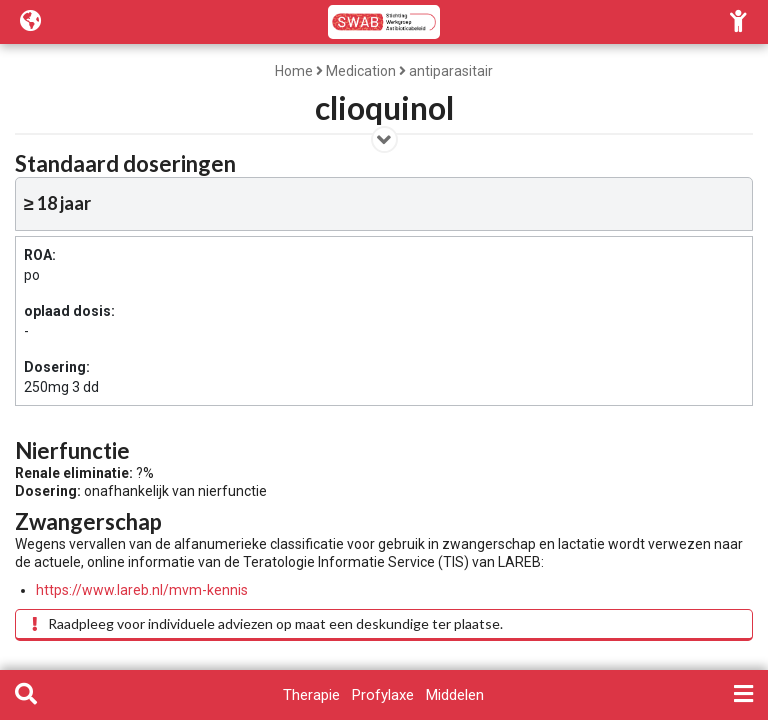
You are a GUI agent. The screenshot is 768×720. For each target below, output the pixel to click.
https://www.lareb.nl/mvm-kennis (142, 590)
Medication (361, 71)
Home (294, 71)
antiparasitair (451, 71)
